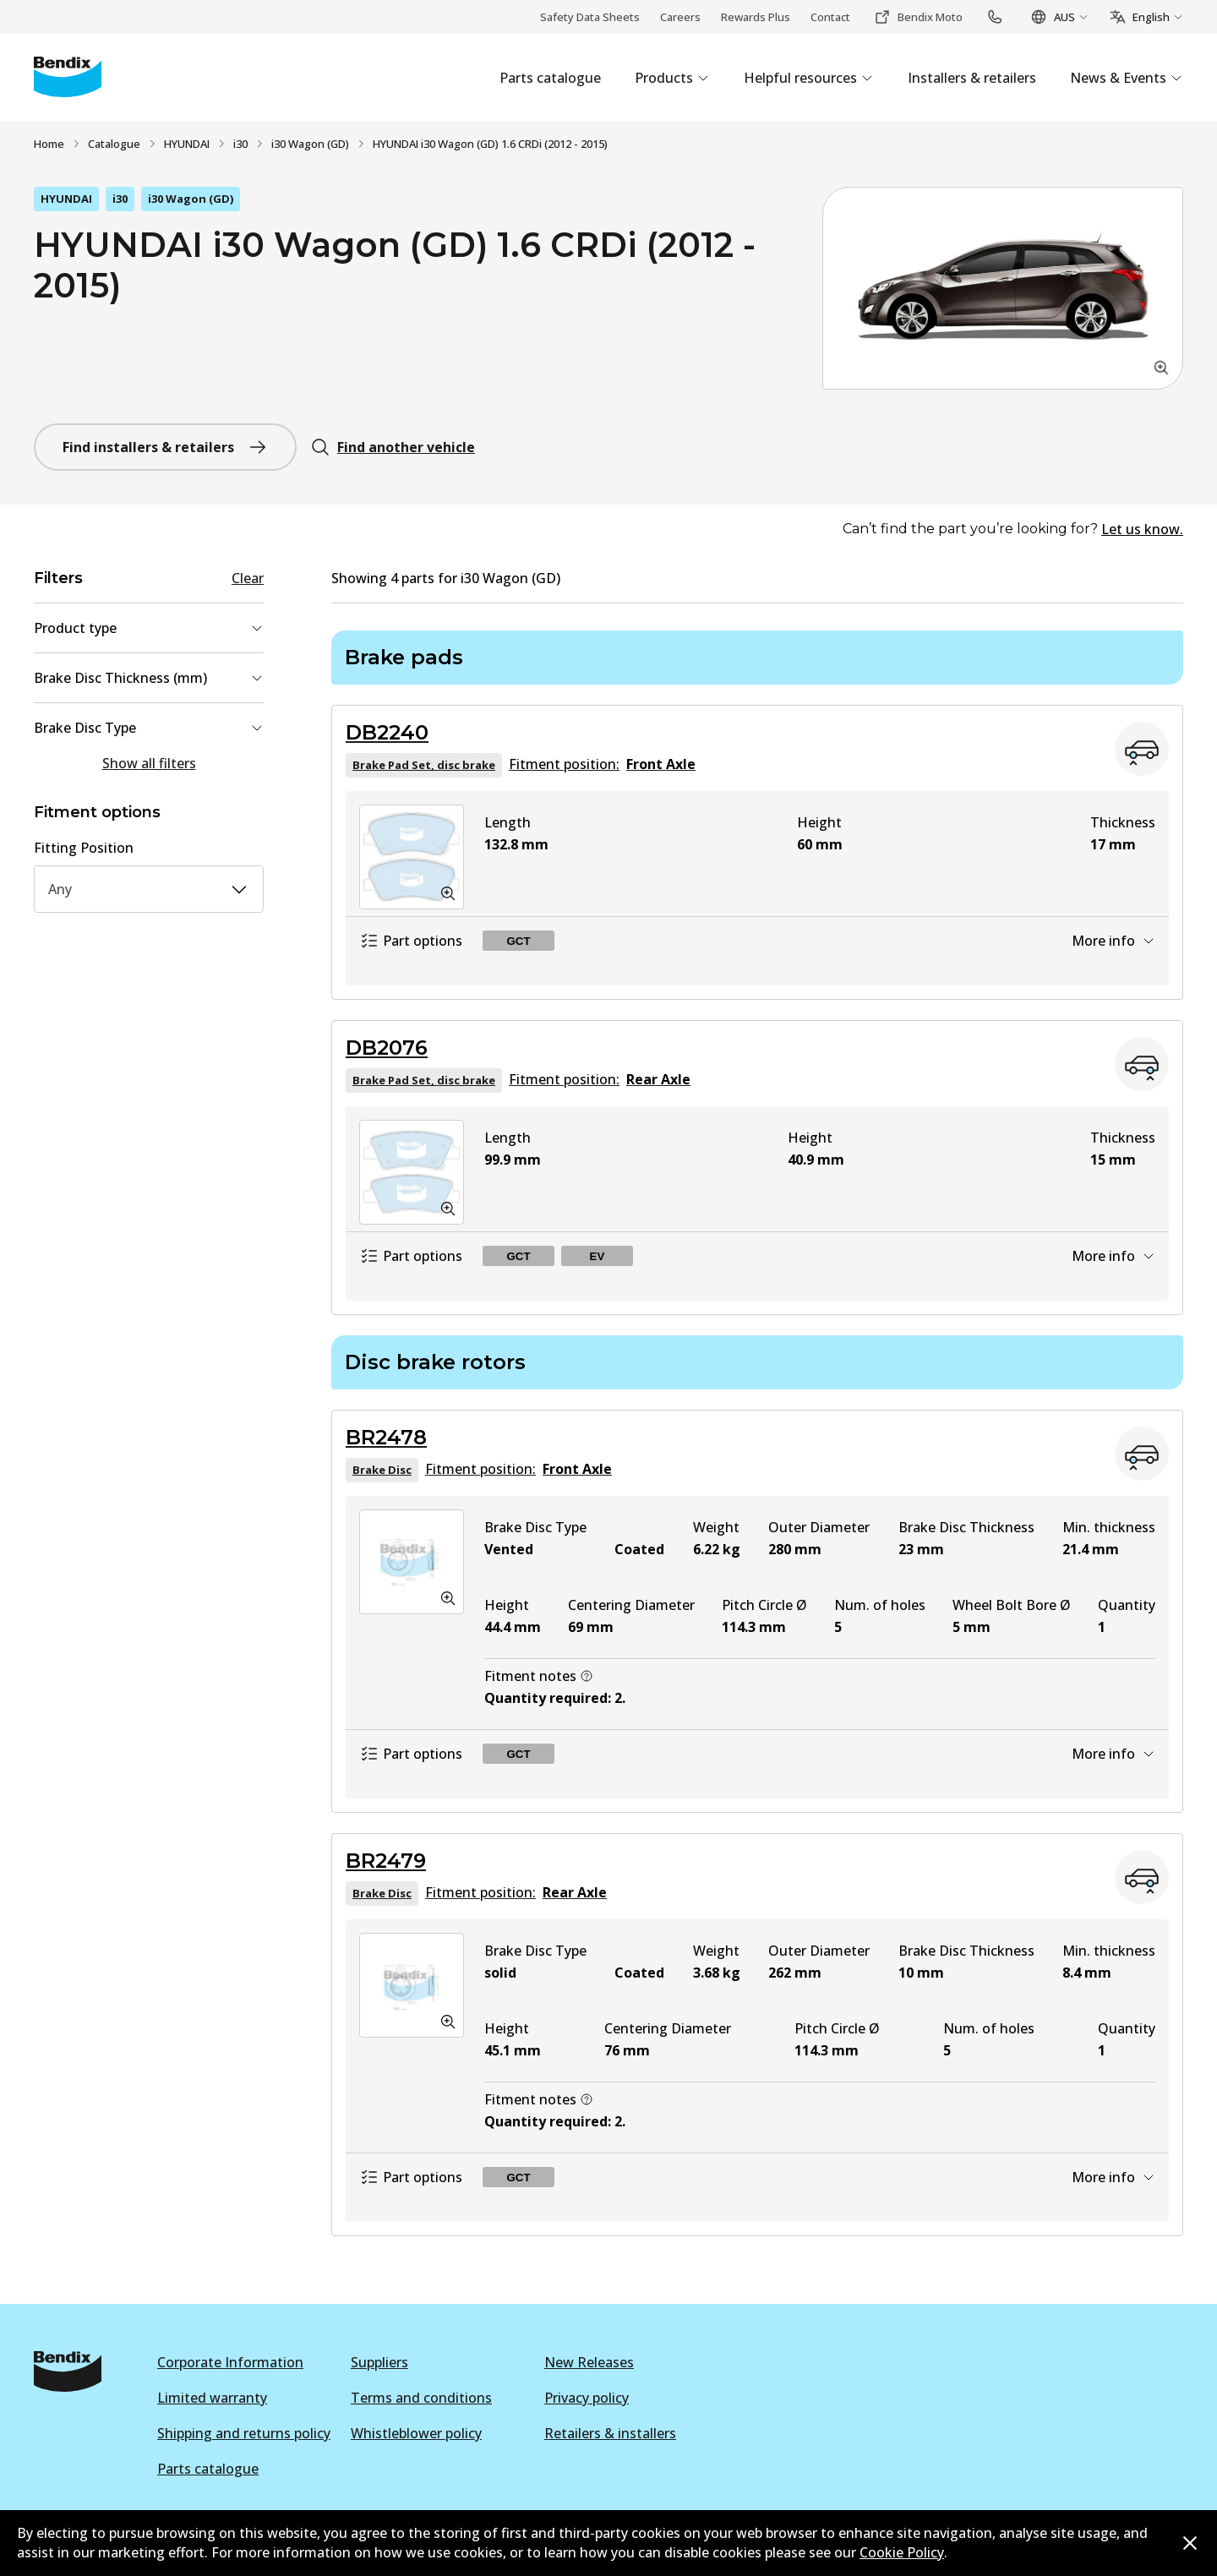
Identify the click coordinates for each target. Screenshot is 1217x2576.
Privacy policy (586, 2397)
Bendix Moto (918, 16)
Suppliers (379, 2362)
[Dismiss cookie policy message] (1190, 2543)
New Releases (589, 2362)
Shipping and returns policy (243, 2433)
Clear (248, 578)
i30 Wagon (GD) (310, 143)
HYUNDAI (187, 143)
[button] (1002, 288)
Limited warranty (212, 2397)
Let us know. (1142, 529)
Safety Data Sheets (590, 17)
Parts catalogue (208, 2468)
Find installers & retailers (165, 447)
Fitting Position (84, 847)
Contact (830, 17)
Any (148, 889)
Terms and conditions (421, 2397)
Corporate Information (230, 2362)
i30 (240, 143)
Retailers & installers (610, 2433)
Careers (680, 17)
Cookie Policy (902, 2552)
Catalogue (114, 143)
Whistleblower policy (416, 2433)
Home (49, 143)
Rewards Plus (755, 17)
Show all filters (149, 763)
